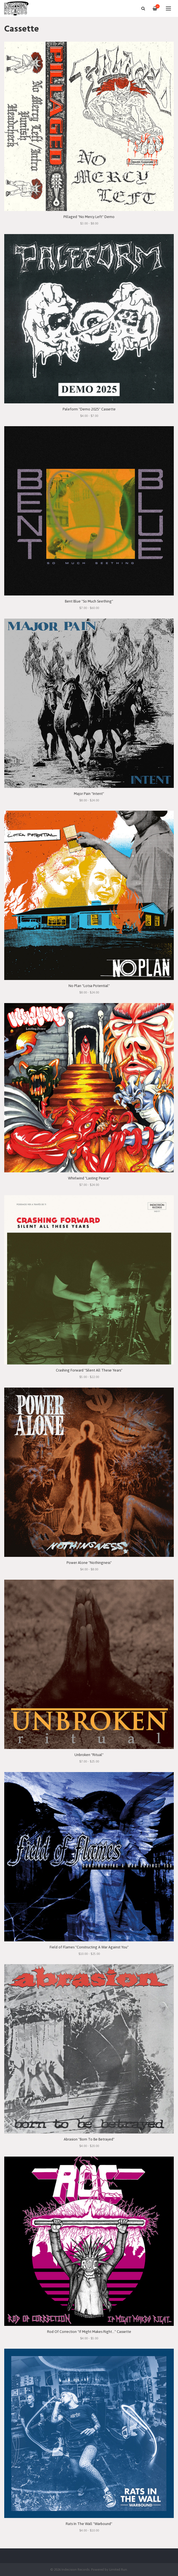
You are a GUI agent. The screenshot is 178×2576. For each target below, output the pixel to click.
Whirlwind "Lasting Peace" (89, 1178)
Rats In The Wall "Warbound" (89, 2524)
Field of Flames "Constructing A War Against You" (89, 1947)
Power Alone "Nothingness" (89, 1563)
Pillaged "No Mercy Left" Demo (89, 217)
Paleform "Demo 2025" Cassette (89, 409)
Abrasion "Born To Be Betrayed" (89, 2139)
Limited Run (118, 2569)
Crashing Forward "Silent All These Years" (89, 1370)
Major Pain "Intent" (89, 794)
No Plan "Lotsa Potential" (89, 986)
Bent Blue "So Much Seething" (89, 601)
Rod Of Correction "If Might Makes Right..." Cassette (89, 2332)
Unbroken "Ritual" (89, 1755)
